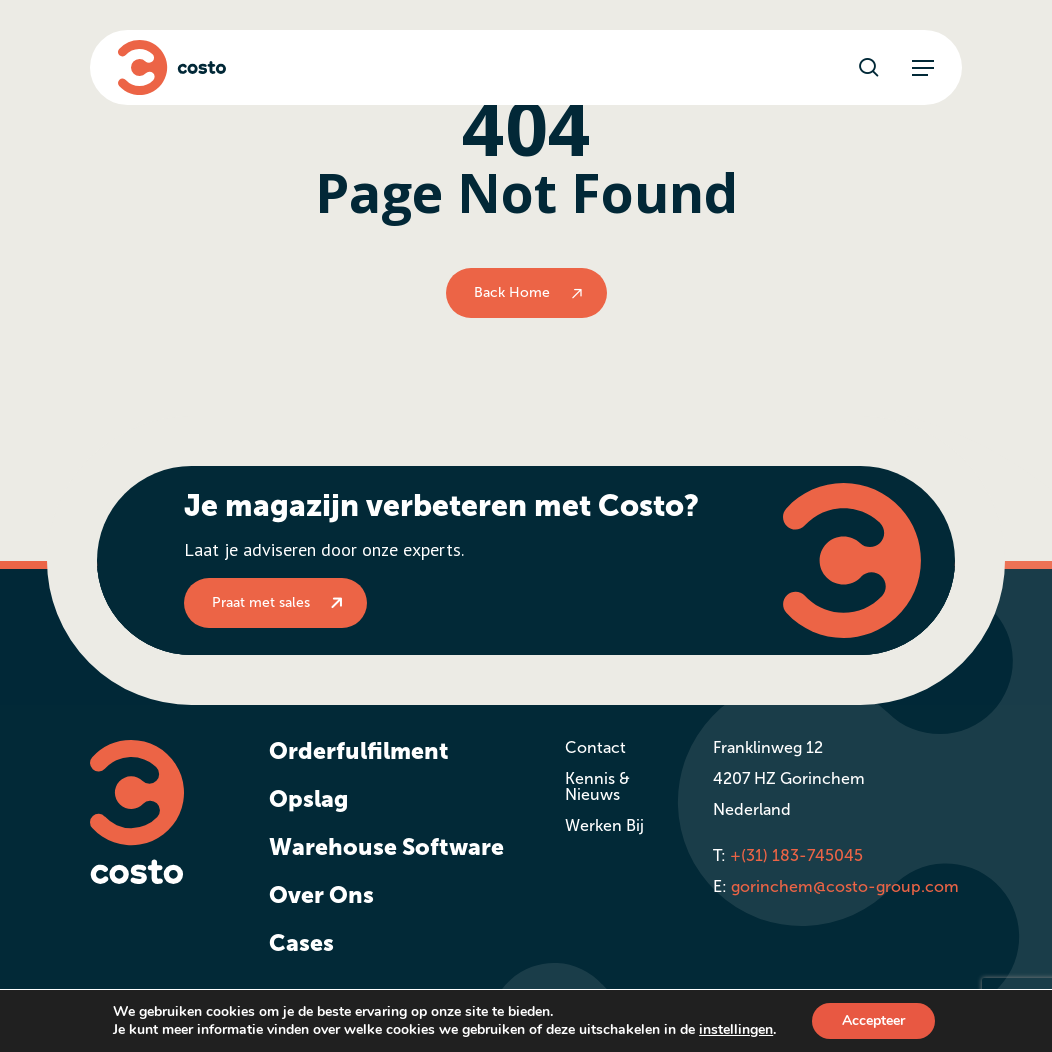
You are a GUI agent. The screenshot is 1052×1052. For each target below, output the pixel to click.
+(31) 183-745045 (796, 855)
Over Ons (321, 895)
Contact (595, 747)
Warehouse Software (386, 847)
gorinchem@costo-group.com (845, 886)
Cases (301, 943)
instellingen (736, 1030)
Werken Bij (604, 825)
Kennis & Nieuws (597, 786)
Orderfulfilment (359, 751)
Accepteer (873, 1020)
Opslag (308, 799)
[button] (923, 68)
